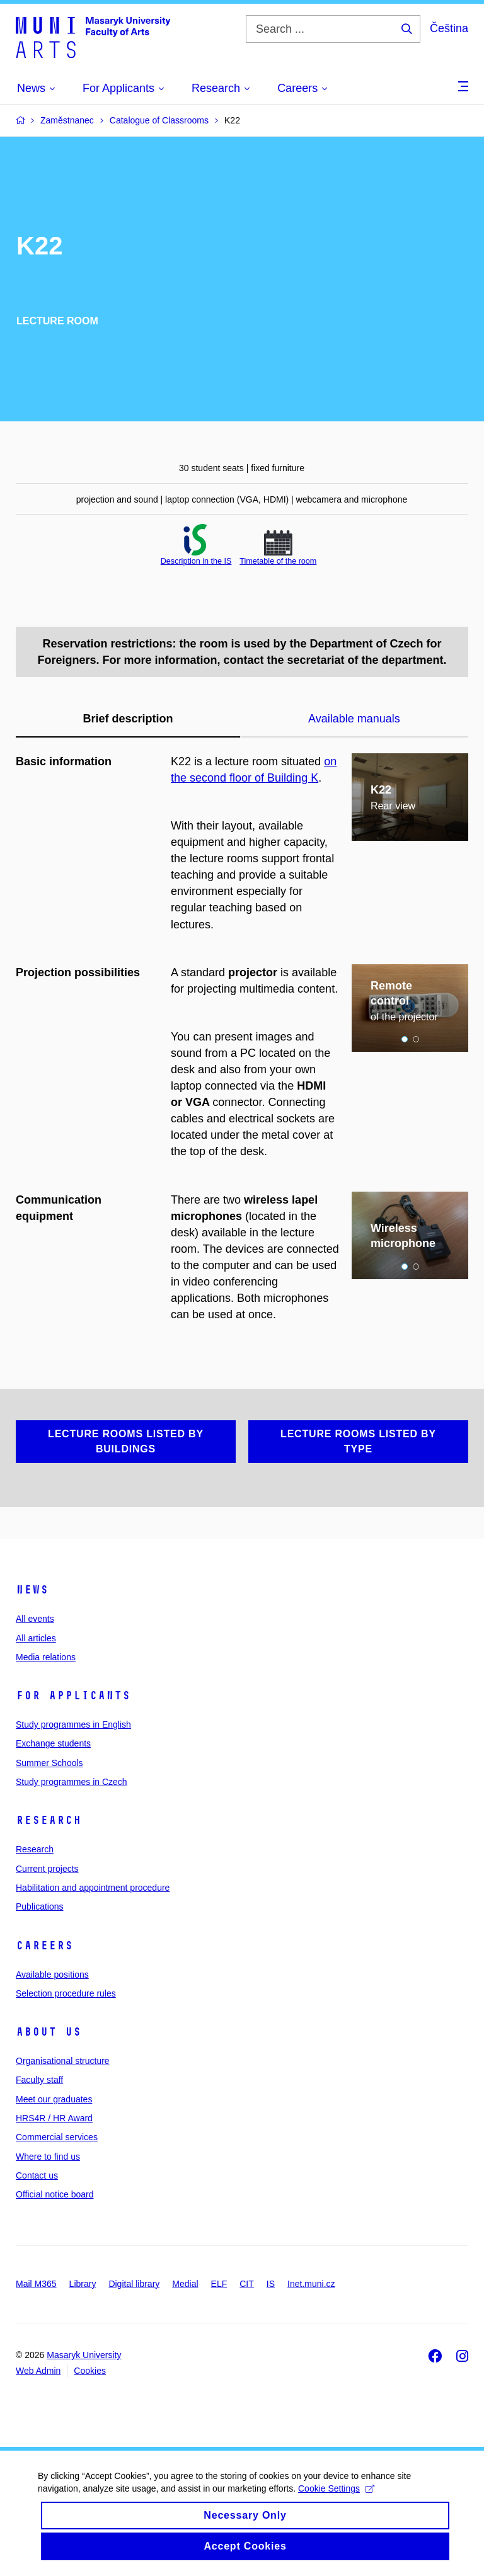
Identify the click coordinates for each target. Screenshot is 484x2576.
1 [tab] (404, 1039)
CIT (246, 2284)
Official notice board (54, 2194)
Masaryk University (84, 2355)
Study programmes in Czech (71, 1782)
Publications (40, 1906)
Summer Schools (49, 1763)
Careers (44, 1945)
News (32, 1590)
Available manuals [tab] (354, 718)
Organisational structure (63, 2061)
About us (48, 2032)
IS (271, 2284)
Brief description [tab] (128, 718)
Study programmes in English (73, 1724)
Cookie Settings (336, 2499)
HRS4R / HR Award (54, 2118)
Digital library (133, 2284)
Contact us (37, 2175)
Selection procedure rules (66, 1993)
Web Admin (38, 2371)
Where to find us (48, 2156)
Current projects (47, 1869)
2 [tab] (416, 1039)
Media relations (46, 1657)
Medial (185, 2284)
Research (48, 1820)
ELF (219, 2284)
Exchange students (53, 1743)
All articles (36, 1638)
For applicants (73, 1695)
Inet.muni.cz (311, 2284)
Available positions (52, 1974)
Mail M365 (36, 2284)
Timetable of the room (277, 561)
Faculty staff (39, 2080)
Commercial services (57, 2137)
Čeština (449, 28)
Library (82, 2284)
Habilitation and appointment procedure (93, 1888)
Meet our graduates (54, 2099)
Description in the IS (196, 561)
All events (35, 1619)
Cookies (90, 2371)
